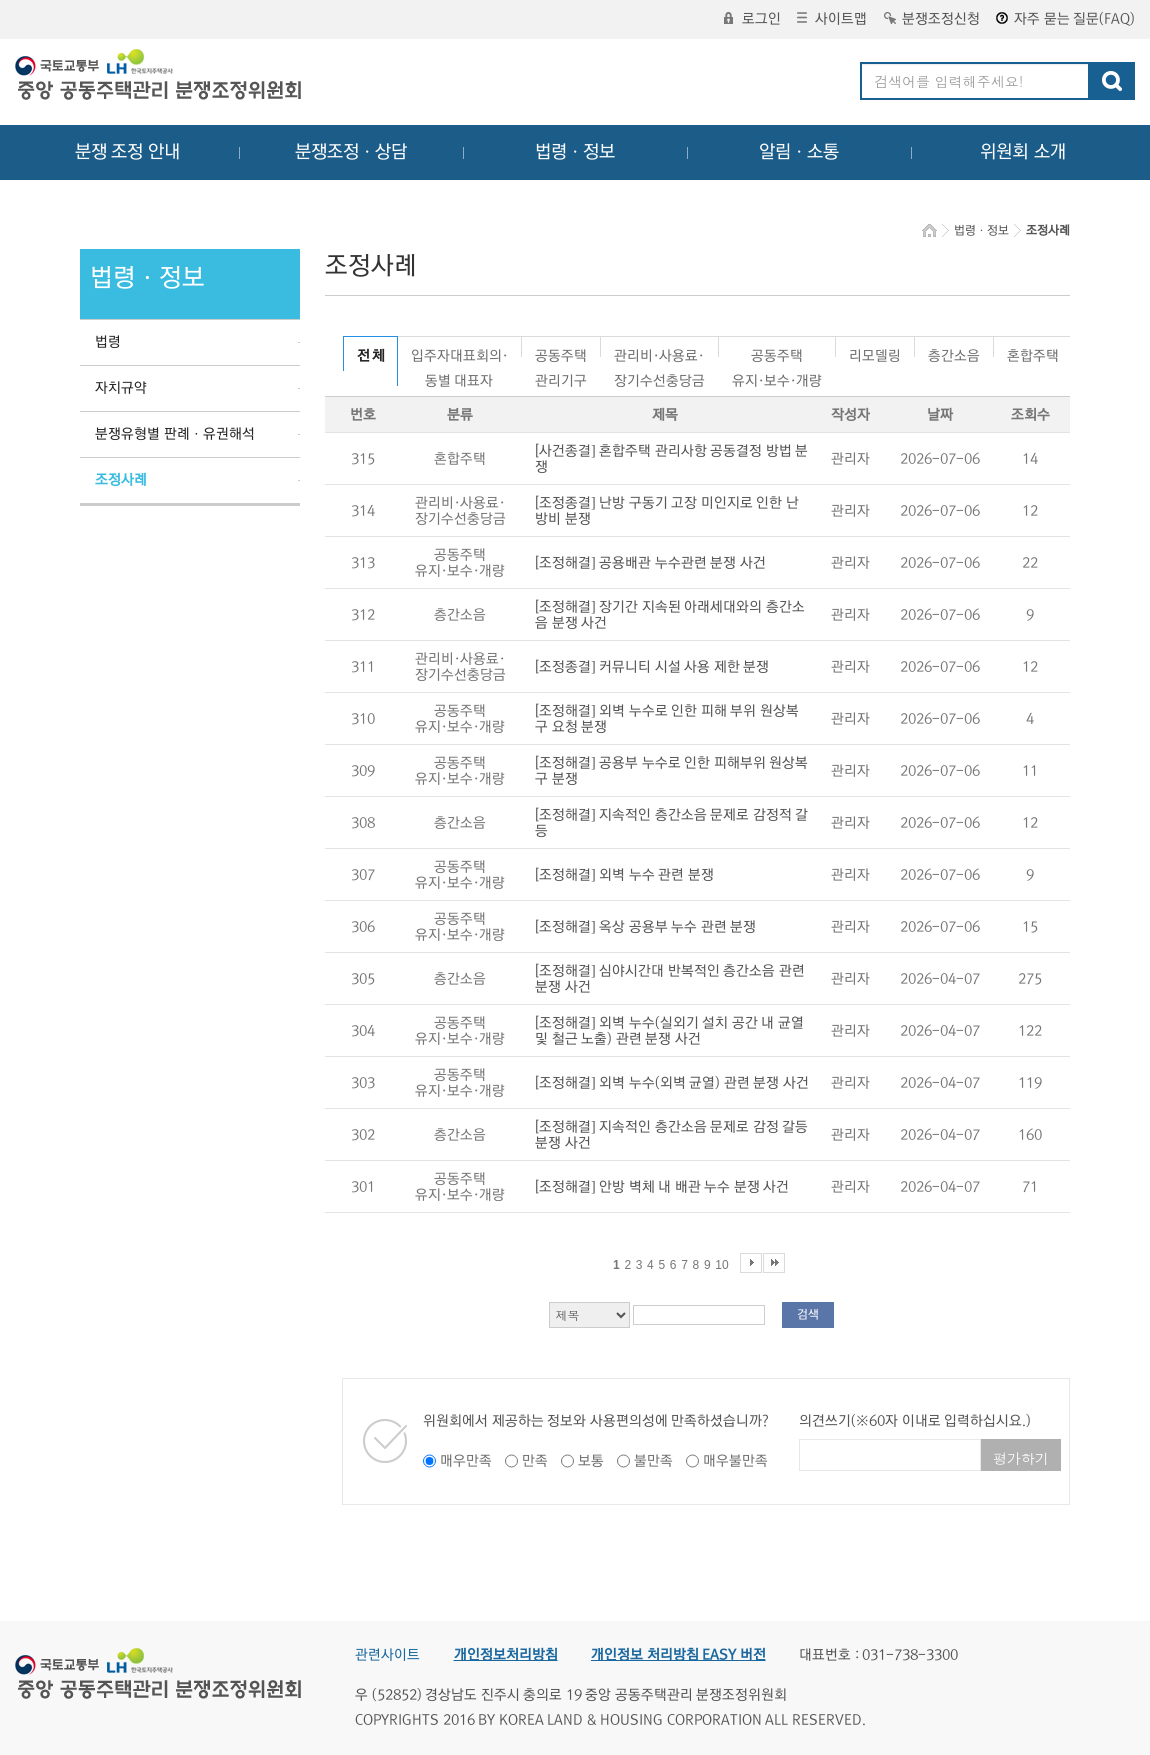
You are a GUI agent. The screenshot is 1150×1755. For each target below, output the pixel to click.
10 (721, 1265)
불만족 (653, 1461)
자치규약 (121, 388)
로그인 (752, 19)
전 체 (370, 356)
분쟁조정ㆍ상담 (351, 152)
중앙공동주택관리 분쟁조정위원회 (160, 77)
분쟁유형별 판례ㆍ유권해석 (175, 434)
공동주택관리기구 (561, 352)
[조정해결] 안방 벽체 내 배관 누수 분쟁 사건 (662, 1187)
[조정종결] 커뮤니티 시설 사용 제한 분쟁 (652, 667)
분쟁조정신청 (932, 19)
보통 (591, 1461)
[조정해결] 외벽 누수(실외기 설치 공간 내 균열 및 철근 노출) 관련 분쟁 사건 (669, 1031)
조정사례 (121, 480)
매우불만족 (735, 1461)
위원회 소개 (1023, 152)
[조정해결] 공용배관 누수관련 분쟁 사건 (650, 563)
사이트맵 (832, 19)
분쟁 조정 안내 (127, 152)
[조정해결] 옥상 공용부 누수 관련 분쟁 (645, 927)
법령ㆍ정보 (575, 152)
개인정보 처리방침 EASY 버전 (678, 1655)
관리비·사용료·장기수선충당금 (659, 352)
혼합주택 (1033, 352)
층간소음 (954, 352)
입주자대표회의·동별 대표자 (459, 352)
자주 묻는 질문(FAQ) (1065, 19)
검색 (808, 1314)
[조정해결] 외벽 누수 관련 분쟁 (624, 875)
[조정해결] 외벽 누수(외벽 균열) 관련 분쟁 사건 (672, 1083)
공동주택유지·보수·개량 (777, 352)
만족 (535, 1461)
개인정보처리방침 (506, 1655)
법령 (108, 342)
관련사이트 (387, 1655)
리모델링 (875, 352)
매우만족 (466, 1461)
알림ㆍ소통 (799, 152)
